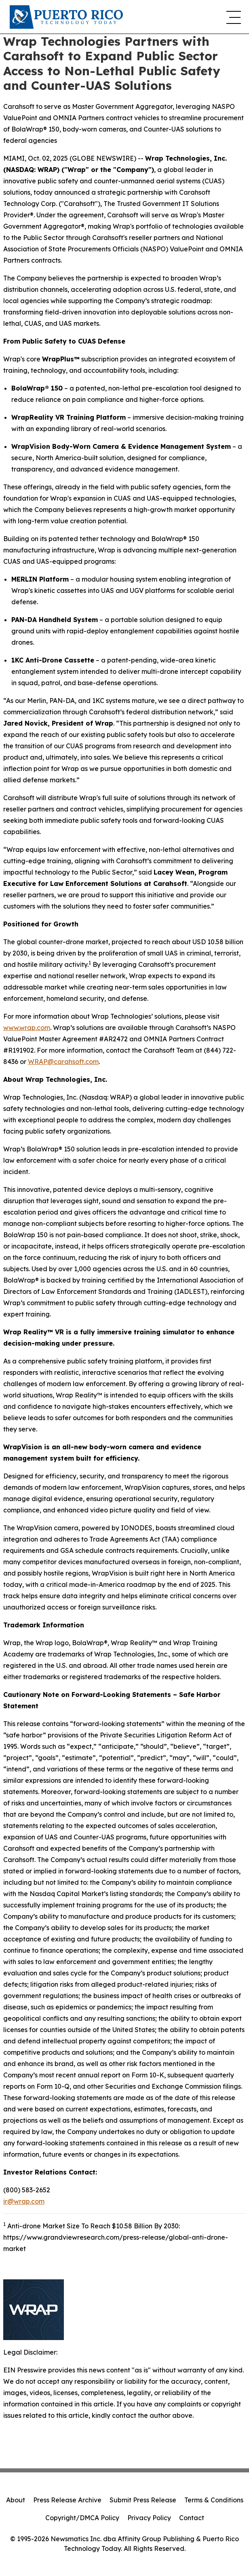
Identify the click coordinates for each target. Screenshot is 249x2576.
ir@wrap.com (23, 2201)
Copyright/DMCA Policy (82, 2518)
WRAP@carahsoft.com (63, 1062)
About (15, 2500)
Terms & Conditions (213, 2500)
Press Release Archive (67, 2500)
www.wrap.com (26, 1028)
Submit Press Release (143, 2500)
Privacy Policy (149, 2518)
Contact (191, 2518)
